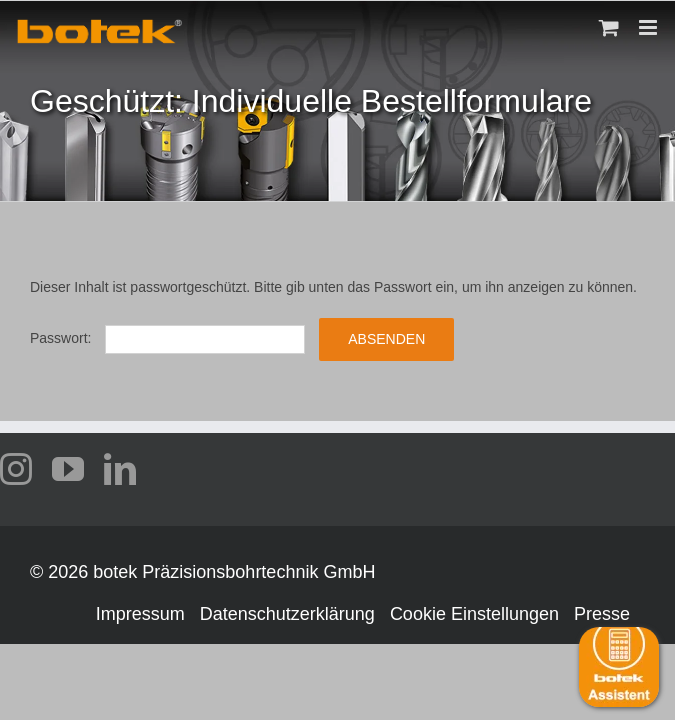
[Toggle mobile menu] (649, 27)
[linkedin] (120, 469)
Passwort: (167, 338)
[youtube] (68, 469)
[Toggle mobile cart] (609, 27)
